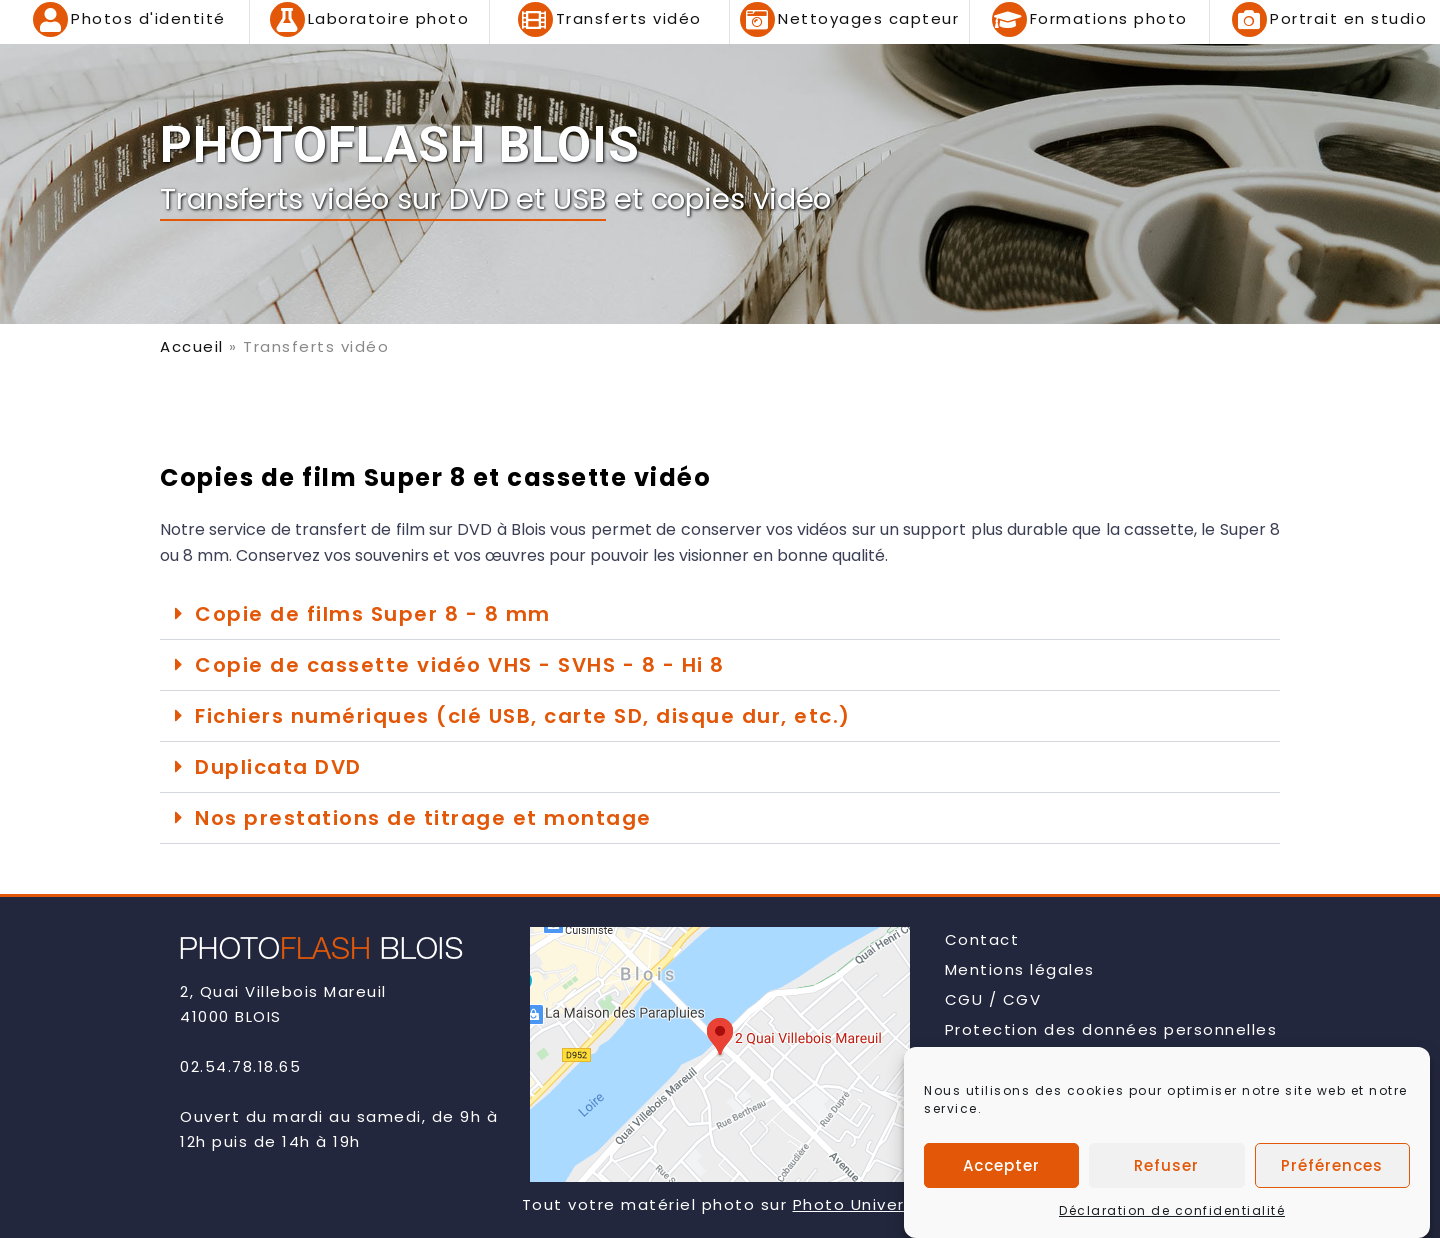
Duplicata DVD (278, 767)
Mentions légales (1020, 969)
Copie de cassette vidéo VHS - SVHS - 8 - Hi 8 (460, 665)
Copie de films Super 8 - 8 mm (373, 614)
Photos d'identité (148, 18)
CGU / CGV (993, 999)
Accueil (192, 346)
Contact (982, 939)
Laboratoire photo (389, 18)
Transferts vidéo (629, 18)
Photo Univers (854, 1204)
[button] (720, 614)
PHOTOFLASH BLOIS (400, 145)
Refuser (1166, 1168)
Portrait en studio (1348, 18)
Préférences (1332, 1168)
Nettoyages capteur (868, 18)
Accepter (1001, 1168)
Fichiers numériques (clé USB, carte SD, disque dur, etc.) (523, 716)
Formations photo (1109, 18)
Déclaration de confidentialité (1172, 1214)
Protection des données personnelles (1111, 1029)
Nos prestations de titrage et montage (423, 818)
